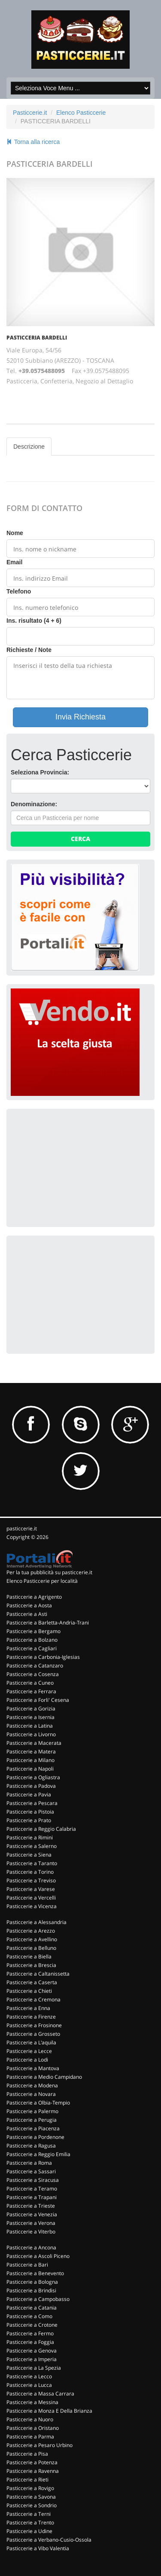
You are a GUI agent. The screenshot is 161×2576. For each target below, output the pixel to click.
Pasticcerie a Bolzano (32, 1639)
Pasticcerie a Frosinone (34, 2025)
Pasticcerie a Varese (30, 1889)
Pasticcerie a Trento (30, 2522)
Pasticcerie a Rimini (29, 1837)
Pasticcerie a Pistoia (30, 1811)
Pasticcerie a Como (29, 2316)
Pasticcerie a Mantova (32, 2068)
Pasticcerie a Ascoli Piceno (38, 2256)
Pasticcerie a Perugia (31, 2119)
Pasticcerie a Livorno (31, 1734)
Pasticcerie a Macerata (33, 1743)
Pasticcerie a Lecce (29, 2051)
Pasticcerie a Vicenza (31, 1906)
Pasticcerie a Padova (31, 1786)
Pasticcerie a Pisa (27, 2453)
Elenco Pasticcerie (81, 112)
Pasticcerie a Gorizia (30, 1708)
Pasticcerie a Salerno (31, 1846)
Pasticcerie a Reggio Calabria (41, 1829)
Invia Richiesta (80, 717)
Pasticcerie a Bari (27, 2264)
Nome (14, 532)
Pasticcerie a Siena (29, 1854)
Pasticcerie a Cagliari (31, 1648)
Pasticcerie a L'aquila (31, 2042)
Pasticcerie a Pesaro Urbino (39, 2445)
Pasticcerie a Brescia (31, 1965)
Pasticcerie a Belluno (31, 1948)
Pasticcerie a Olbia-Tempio (38, 2102)
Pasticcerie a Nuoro (29, 2419)
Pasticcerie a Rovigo (30, 2488)
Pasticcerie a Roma (29, 2162)
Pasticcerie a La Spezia (33, 2367)
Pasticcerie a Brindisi (31, 2290)
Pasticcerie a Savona (31, 2496)
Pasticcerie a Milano (30, 1760)
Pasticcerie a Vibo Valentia (37, 2548)
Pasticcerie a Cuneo (30, 1682)
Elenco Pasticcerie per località (42, 1581)
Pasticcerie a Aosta (29, 1605)
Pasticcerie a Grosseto (33, 2034)
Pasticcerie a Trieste (30, 2205)
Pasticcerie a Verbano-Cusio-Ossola (48, 2539)
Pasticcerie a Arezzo (30, 1930)
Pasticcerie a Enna (28, 2008)
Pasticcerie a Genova (31, 2350)
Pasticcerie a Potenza (32, 2462)
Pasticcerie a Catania (31, 2307)
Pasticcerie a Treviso (31, 1880)
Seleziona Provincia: (40, 772)
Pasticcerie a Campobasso (38, 2299)
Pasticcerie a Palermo (32, 2111)
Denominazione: (34, 804)
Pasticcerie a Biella (29, 1956)
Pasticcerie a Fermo (30, 2333)
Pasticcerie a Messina (32, 2402)
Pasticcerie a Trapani (31, 2197)
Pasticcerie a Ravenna (32, 2471)
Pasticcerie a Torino (30, 1871)
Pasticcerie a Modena (32, 2085)
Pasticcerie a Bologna (32, 2281)
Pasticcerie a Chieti (29, 1991)
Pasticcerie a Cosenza (32, 1674)
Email (14, 562)
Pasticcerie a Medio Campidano (44, 2076)
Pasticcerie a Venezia (31, 2214)
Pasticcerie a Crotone (32, 2324)
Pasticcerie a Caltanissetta (38, 1973)
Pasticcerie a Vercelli (31, 1897)
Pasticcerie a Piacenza (33, 2128)
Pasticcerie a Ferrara (31, 1691)
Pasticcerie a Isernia (30, 1717)
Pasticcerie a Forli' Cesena (37, 1700)
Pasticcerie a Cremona (33, 1999)
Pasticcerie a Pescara (32, 1803)
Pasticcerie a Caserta (31, 1982)
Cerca (80, 839)
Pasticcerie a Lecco (29, 2376)
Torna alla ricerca (33, 141)
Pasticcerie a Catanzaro (34, 1665)
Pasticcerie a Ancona (31, 2247)
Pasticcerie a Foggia (30, 2342)
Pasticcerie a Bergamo (33, 1631)
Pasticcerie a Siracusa (32, 2180)
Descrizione (29, 446)
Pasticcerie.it (30, 112)
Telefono (18, 591)
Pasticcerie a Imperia (31, 2359)
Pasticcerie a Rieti (27, 2479)
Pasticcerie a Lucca (29, 2385)
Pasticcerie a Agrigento (34, 1596)
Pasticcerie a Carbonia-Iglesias (43, 1657)
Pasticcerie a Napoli (30, 1768)
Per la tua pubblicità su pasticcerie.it (49, 1572)
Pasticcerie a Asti (26, 1614)
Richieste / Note (29, 649)
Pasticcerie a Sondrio (31, 2505)
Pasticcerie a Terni (28, 2514)
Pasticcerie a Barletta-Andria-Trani (47, 1622)
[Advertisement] (75, 1167)
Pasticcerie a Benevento (35, 2273)
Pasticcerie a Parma (30, 2436)
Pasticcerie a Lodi (27, 2059)
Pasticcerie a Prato (28, 1820)
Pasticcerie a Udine (29, 2531)
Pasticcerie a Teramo (31, 2188)
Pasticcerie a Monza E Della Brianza (49, 2410)
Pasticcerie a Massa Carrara (40, 2393)
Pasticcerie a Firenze (31, 2016)
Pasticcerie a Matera (31, 1751)
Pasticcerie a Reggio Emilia (38, 2154)
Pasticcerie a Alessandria (36, 1922)
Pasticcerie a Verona (30, 2223)
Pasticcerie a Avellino (31, 1939)
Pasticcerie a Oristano (32, 2428)
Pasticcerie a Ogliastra (33, 1777)
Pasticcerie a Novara (31, 2094)
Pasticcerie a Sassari (31, 2171)
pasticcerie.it (21, 1528)
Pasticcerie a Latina (29, 1725)
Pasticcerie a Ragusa (31, 2145)
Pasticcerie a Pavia (28, 1794)
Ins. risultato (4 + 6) (33, 620)
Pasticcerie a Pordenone (35, 2137)
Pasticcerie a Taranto (31, 1863)
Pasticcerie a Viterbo (30, 2231)
